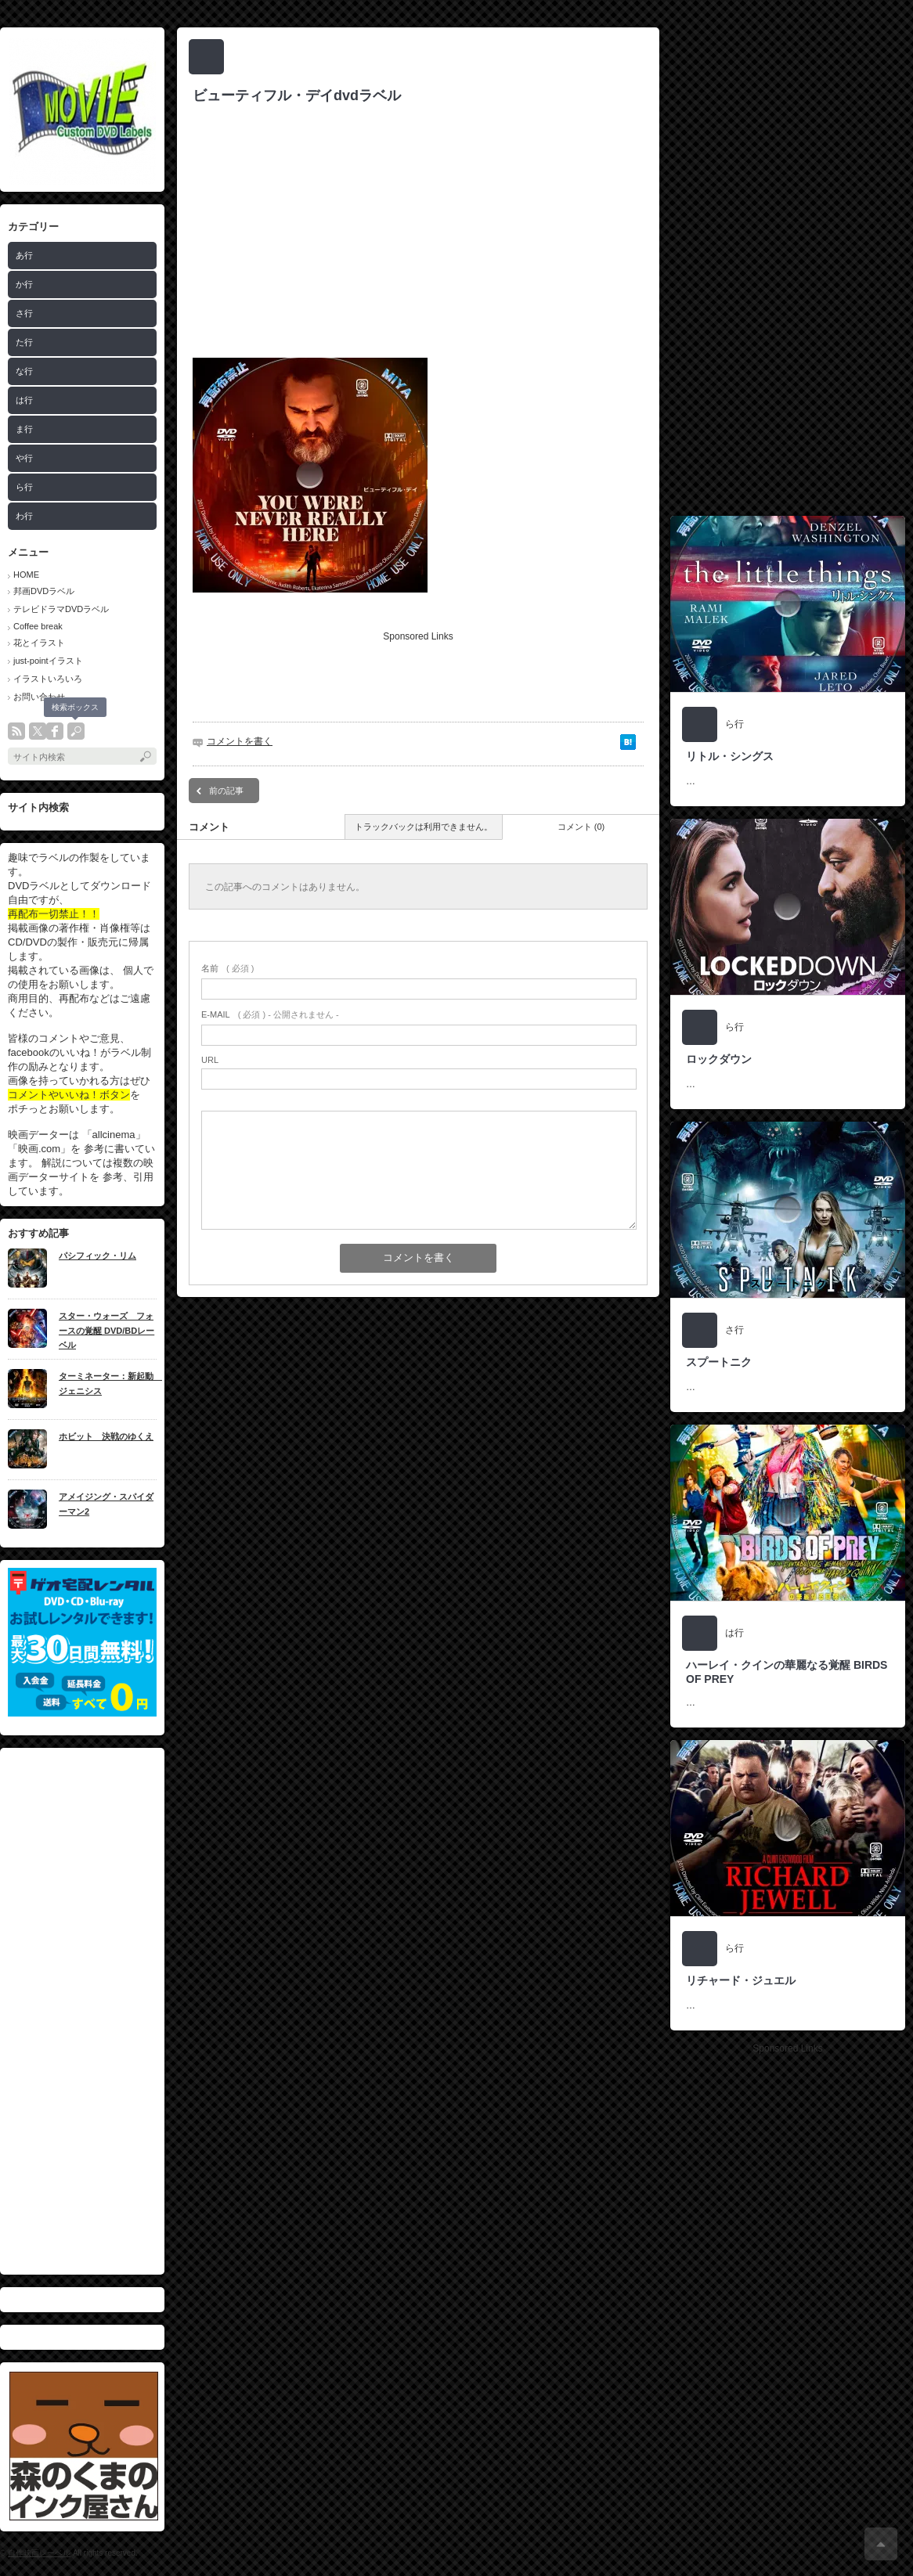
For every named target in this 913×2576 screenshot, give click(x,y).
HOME (26, 574)
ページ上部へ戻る (880, 2543)
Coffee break (38, 626)
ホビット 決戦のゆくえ (106, 1436)
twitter (37, 731)
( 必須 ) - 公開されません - (270, 1014)
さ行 (24, 313)
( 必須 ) (227, 968)
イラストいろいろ (47, 678)
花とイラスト (39, 642)
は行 (24, 400)
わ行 (24, 516)
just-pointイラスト (48, 660)
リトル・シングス (730, 756)
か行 (24, 284)
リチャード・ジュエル (741, 1980)
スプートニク (719, 1362)
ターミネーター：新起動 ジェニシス (108, 1383)
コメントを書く (239, 741)
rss (16, 731)
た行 (24, 342)
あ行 (24, 255)
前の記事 (226, 790)
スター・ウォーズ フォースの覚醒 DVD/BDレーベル (106, 1330)
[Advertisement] (82, 2011)
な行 (24, 371)
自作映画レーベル (39, 2553)
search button (76, 731)
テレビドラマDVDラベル (61, 609)
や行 (24, 458)
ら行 (24, 487)
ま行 (24, 429)
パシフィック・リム (97, 1255)
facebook (54, 731)
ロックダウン (719, 1059)
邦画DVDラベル (43, 591)
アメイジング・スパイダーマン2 (106, 1504)
